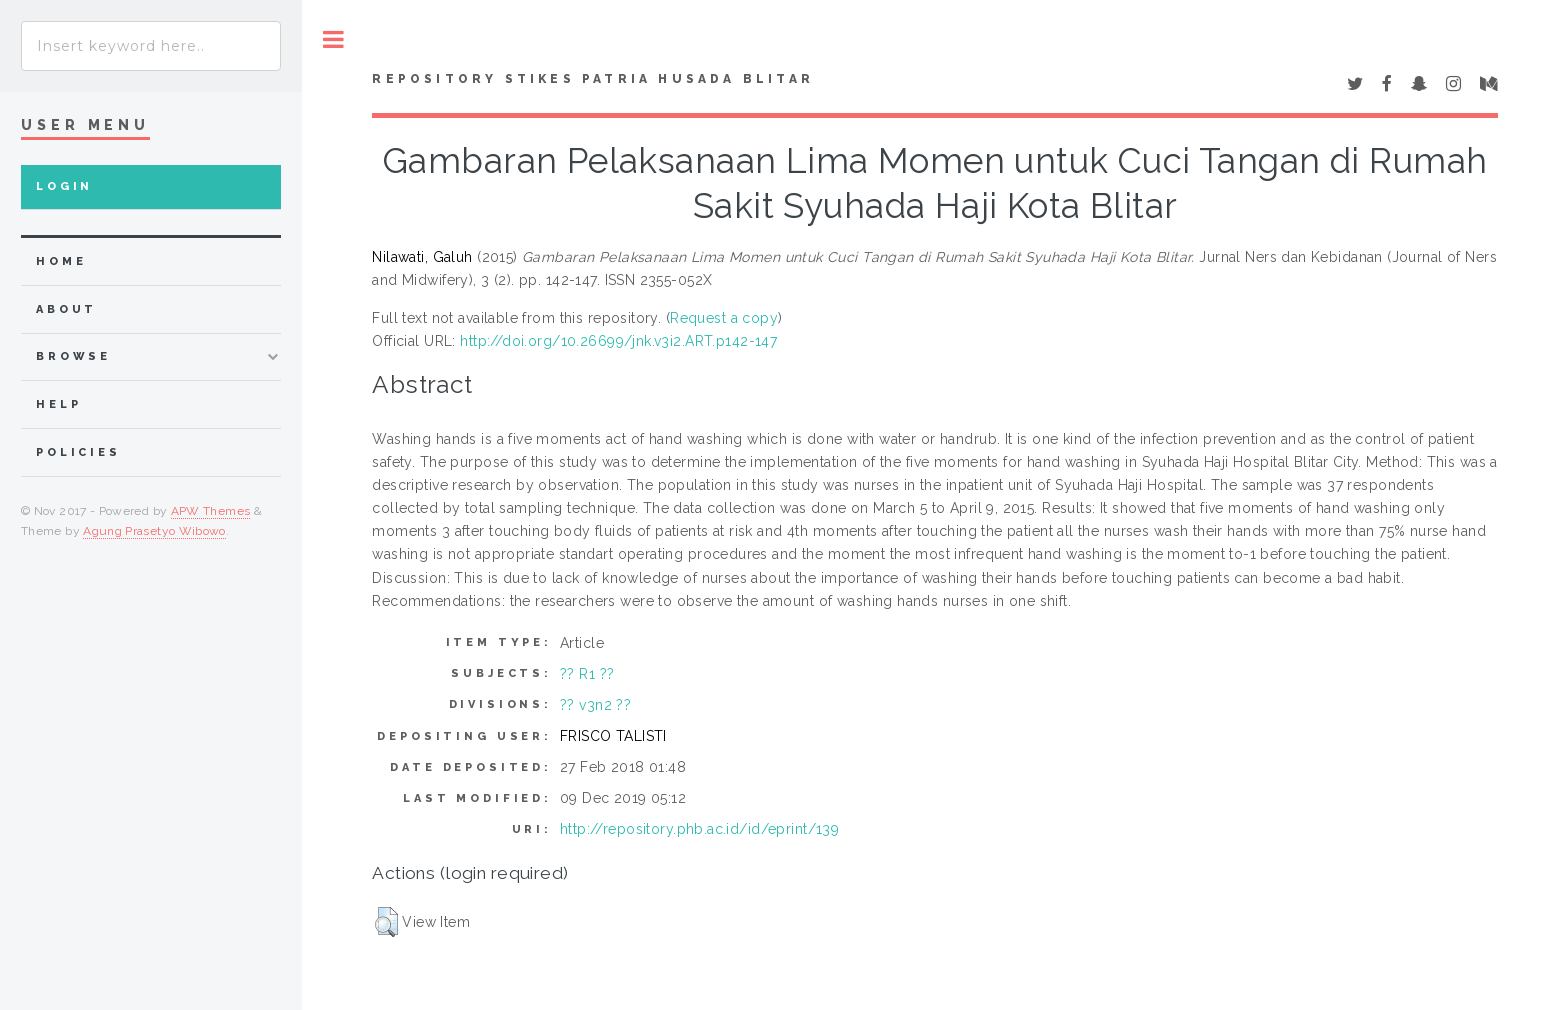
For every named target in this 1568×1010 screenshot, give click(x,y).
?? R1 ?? (587, 674)
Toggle (333, 39)
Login (64, 186)
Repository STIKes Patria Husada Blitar (593, 79)
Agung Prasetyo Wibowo (154, 531)
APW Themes (211, 511)
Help (58, 404)
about (66, 309)
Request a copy (724, 318)
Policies (78, 452)
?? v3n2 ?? (595, 705)
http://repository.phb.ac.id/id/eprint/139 (699, 829)
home (61, 261)
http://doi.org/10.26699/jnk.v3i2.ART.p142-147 (618, 341)
